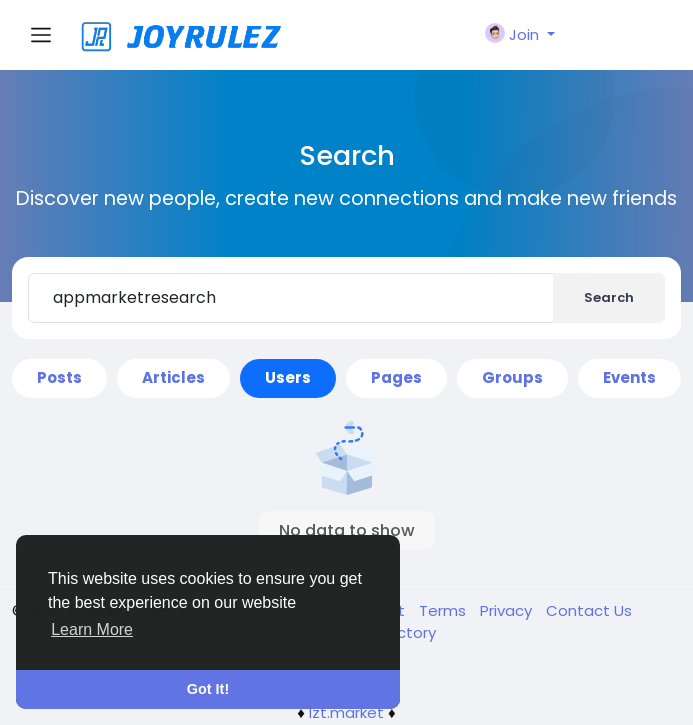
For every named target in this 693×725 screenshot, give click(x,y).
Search (609, 297)
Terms (444, 610)
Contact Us (589, 610)
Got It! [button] (208, 689)
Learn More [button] (92, 629)
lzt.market (346, 712)
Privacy (508, 610)
